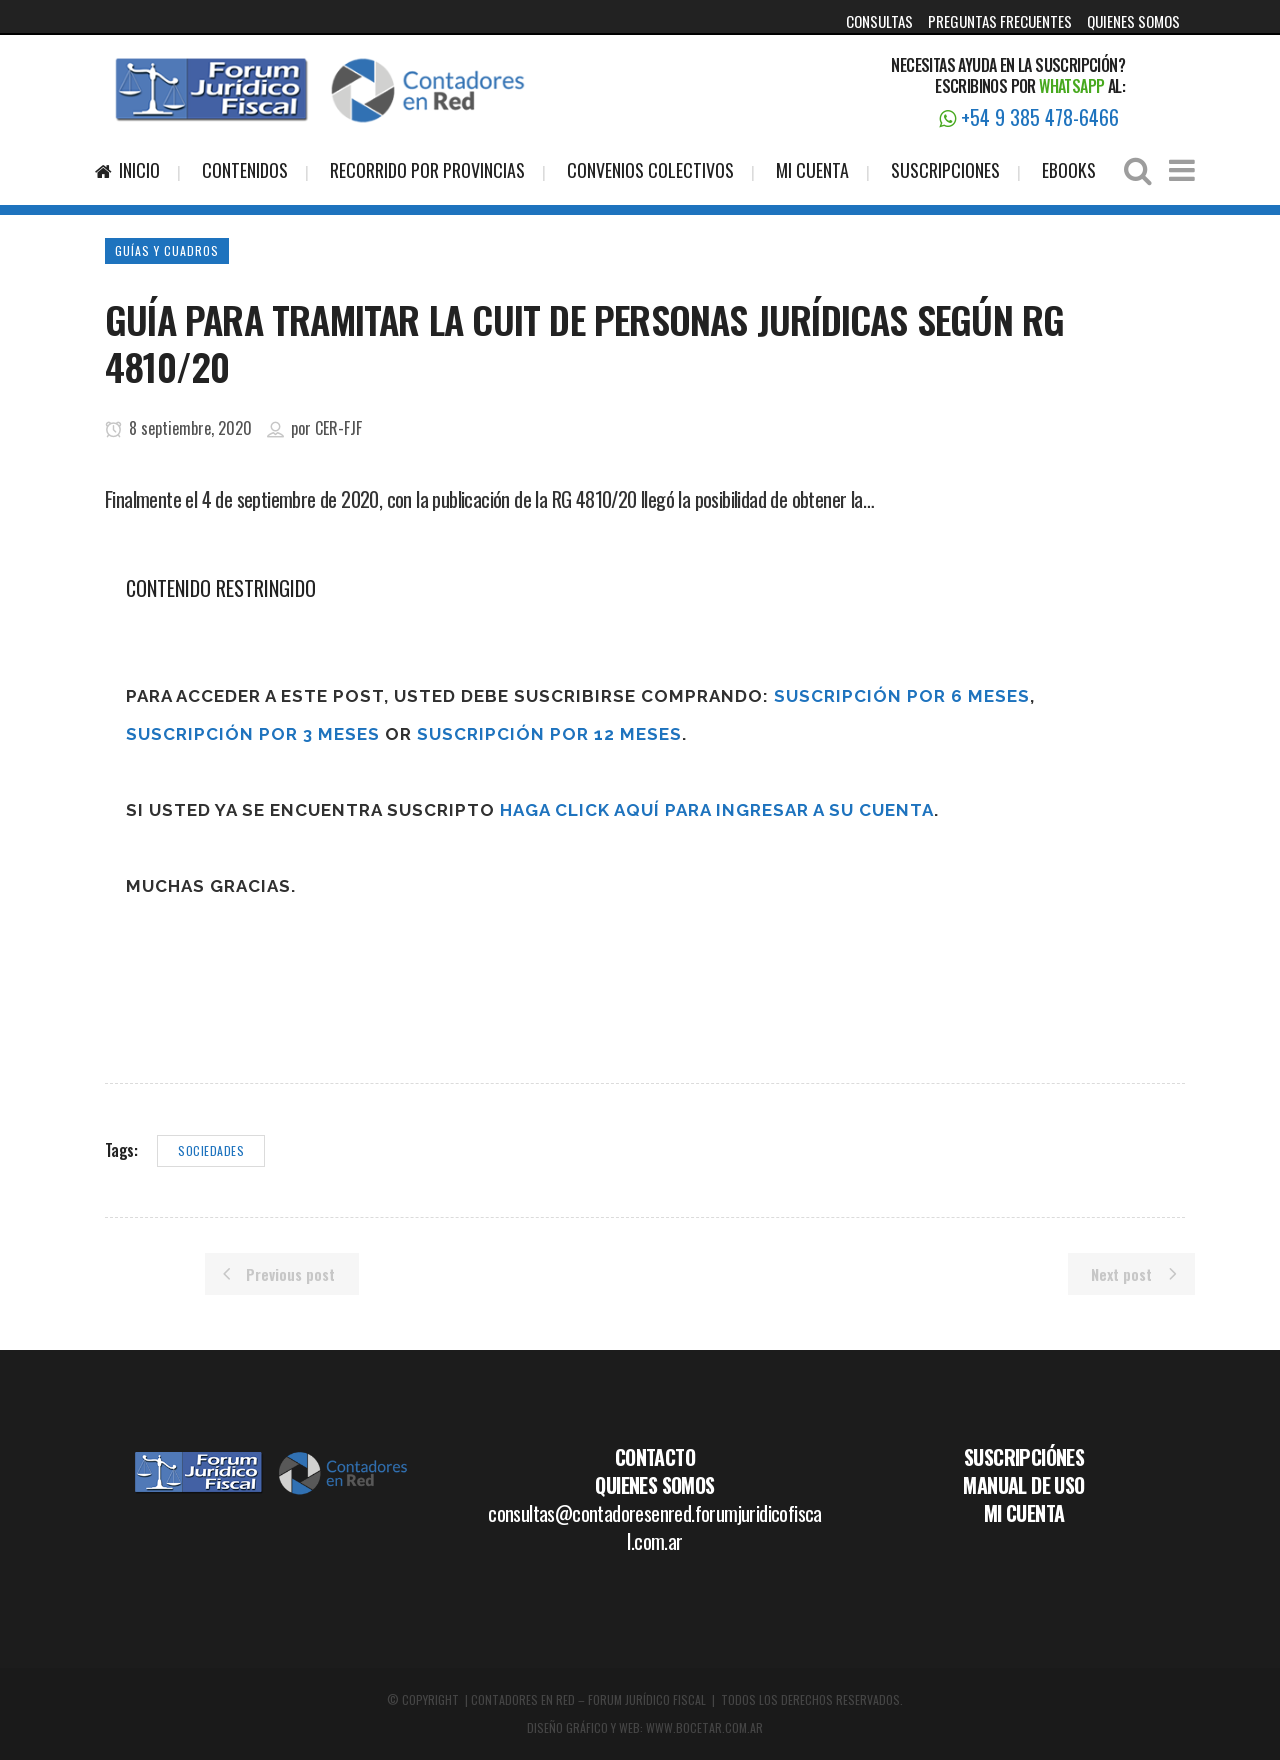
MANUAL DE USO (1023, 1485)
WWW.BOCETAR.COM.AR (704, 1727)
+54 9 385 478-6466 (1029, 117)
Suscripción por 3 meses (253, 734)
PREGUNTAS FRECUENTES (1000, 21)
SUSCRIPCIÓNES (1024, 1457)
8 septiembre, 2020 (178, 428)
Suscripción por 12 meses (549, 734)
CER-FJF (338, 428)
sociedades (211, 1150)
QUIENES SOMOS (1133, 21)
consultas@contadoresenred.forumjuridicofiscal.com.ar (655, 1527)
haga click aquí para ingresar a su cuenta (717, 810)
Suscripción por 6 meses (902, 696)
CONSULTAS (879, 21)
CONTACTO (655, 1457)
